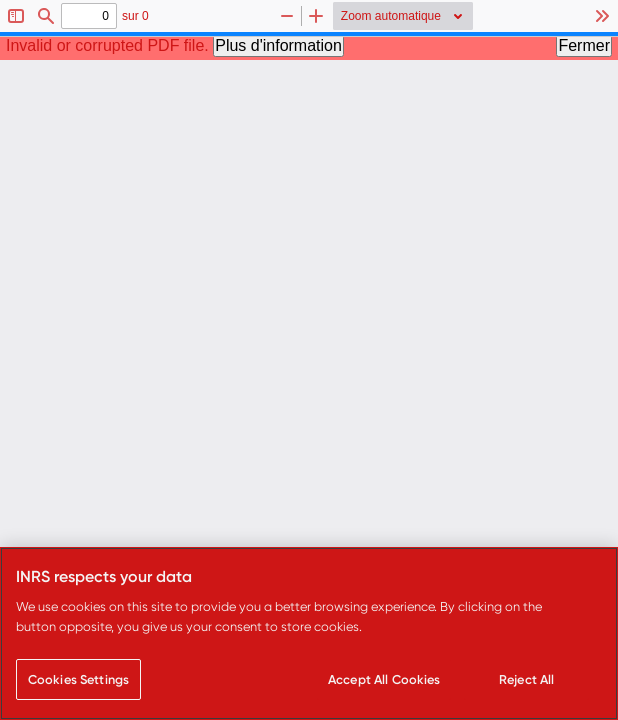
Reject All (526, 679)
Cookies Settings (78, 679)
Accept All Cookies (384, 679)
